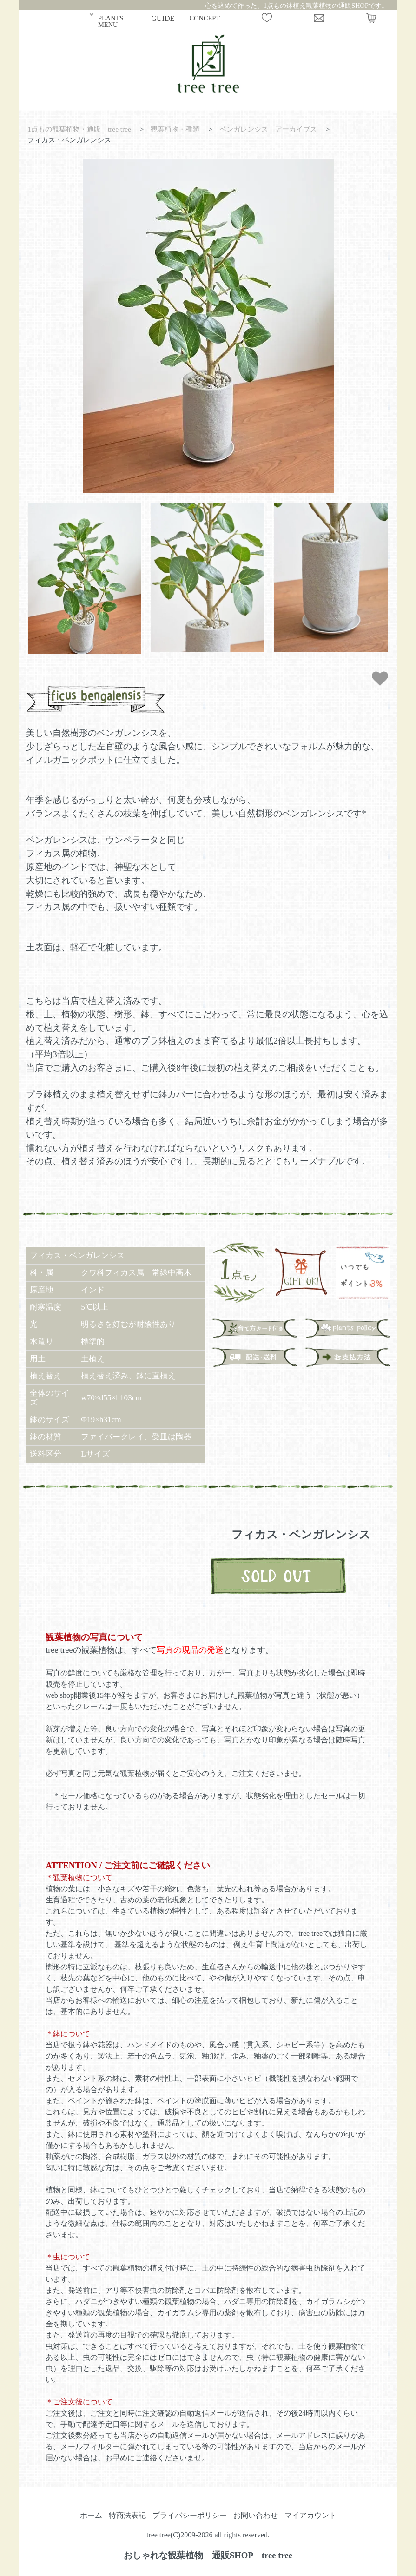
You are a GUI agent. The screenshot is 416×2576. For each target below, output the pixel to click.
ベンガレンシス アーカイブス (268, 129)
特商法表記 (127, 2515)
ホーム (91, 2515)
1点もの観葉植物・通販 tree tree (79, 129)
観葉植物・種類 (175, 129)
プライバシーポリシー (189, 2515)
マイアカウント (310, 2515)
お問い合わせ (255, 2515)
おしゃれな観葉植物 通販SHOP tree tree (208, 2555)
